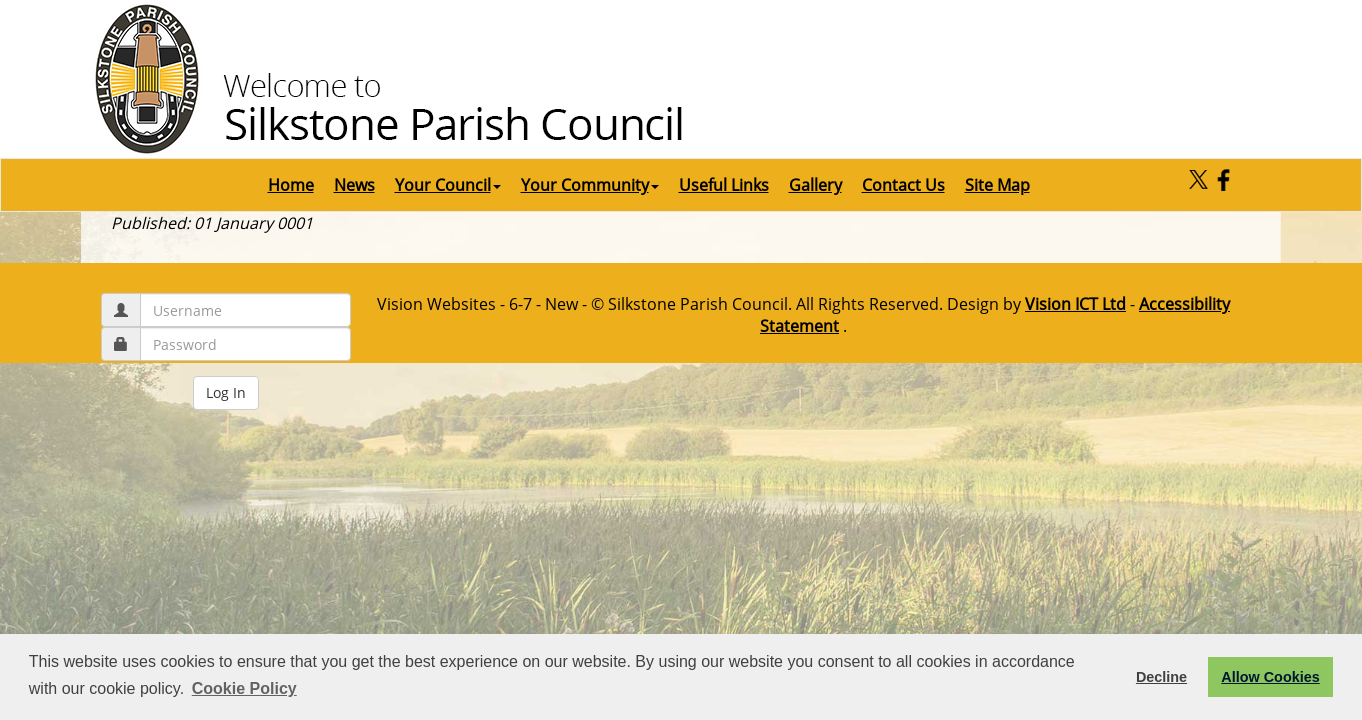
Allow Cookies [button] (1270, 677)
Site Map (997, 185)
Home (291, 185)
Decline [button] (1161, 677)
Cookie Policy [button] (244, 688)
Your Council (448, 185)
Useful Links (724, 185)
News (354, 185)
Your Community (590, 185)
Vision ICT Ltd (1075, 304)
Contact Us (903, 185)
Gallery (815, 185)
